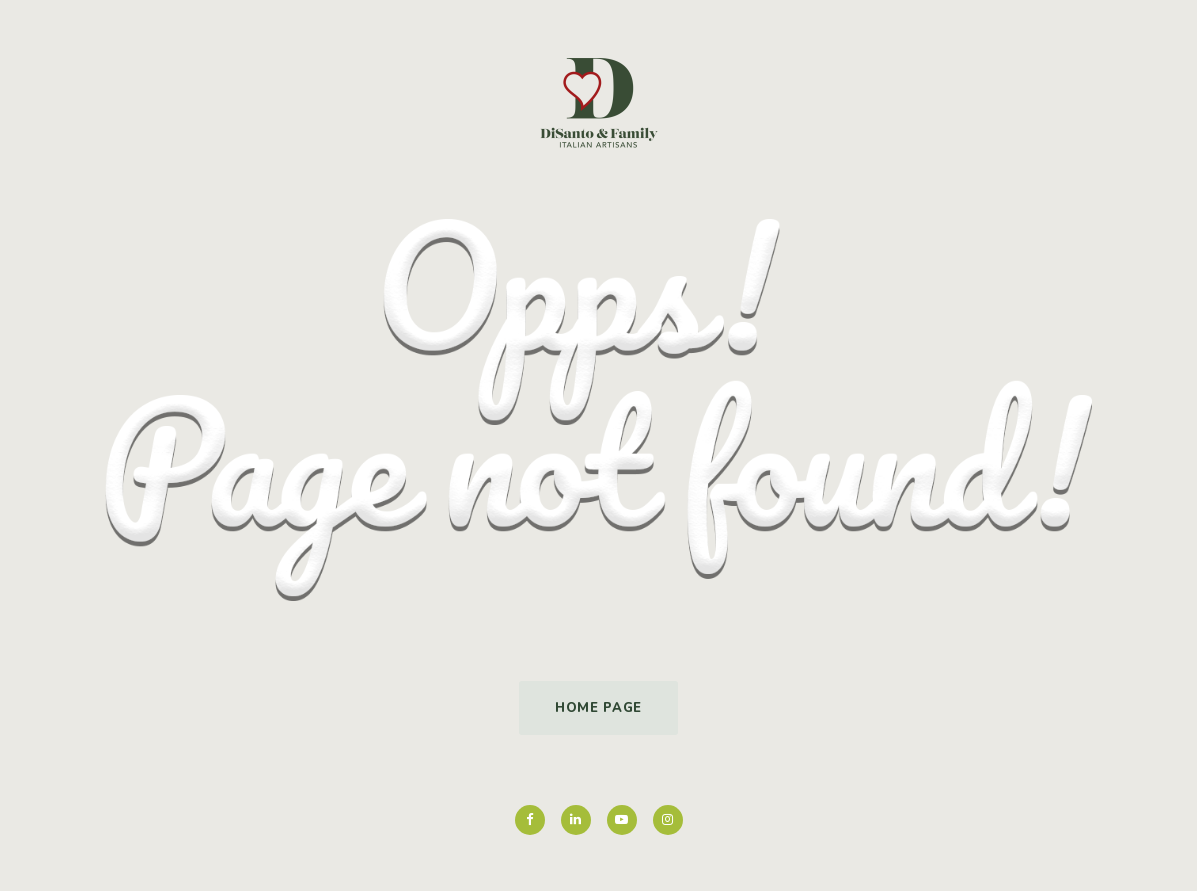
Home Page (598, 708)
